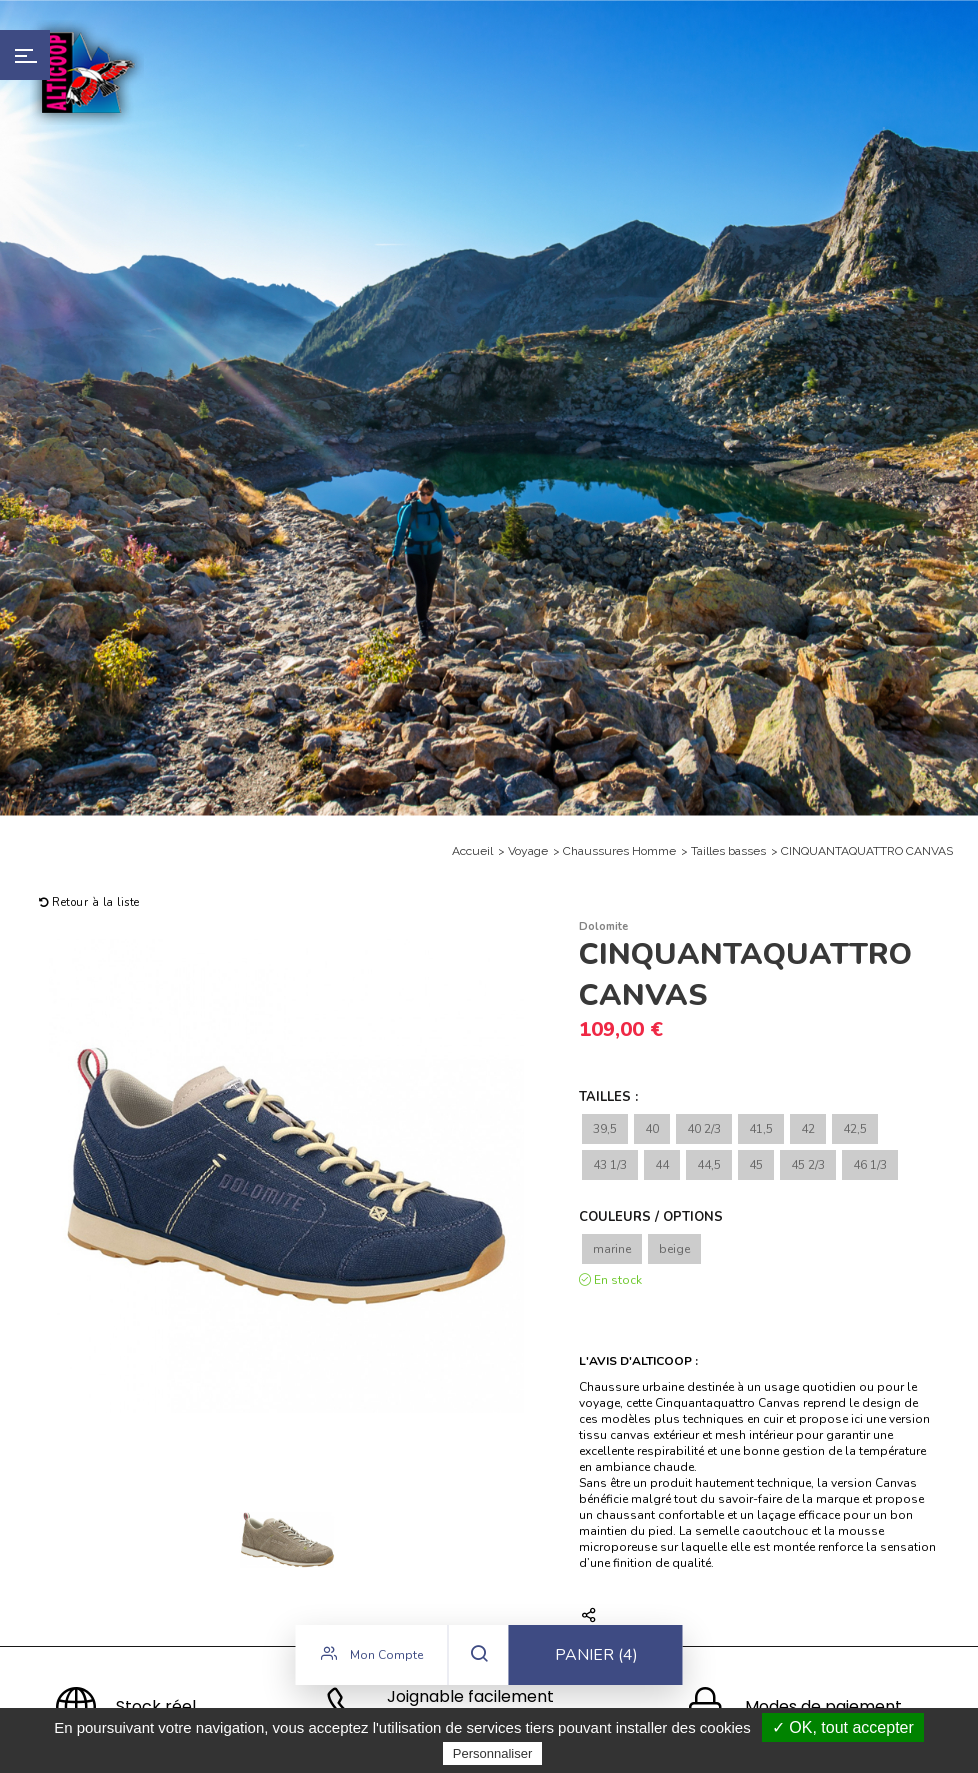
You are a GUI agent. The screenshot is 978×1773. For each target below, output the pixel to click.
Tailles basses (728, 851)
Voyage (528, 851)
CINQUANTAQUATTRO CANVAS (867, 851)
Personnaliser (493, 1753)
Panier (596, 1658)
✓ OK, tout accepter (843, 1727)
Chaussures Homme (619, 851)
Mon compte (372, 1657)
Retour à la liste (89, 902)
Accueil (472, 851)
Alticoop (87, 72)
